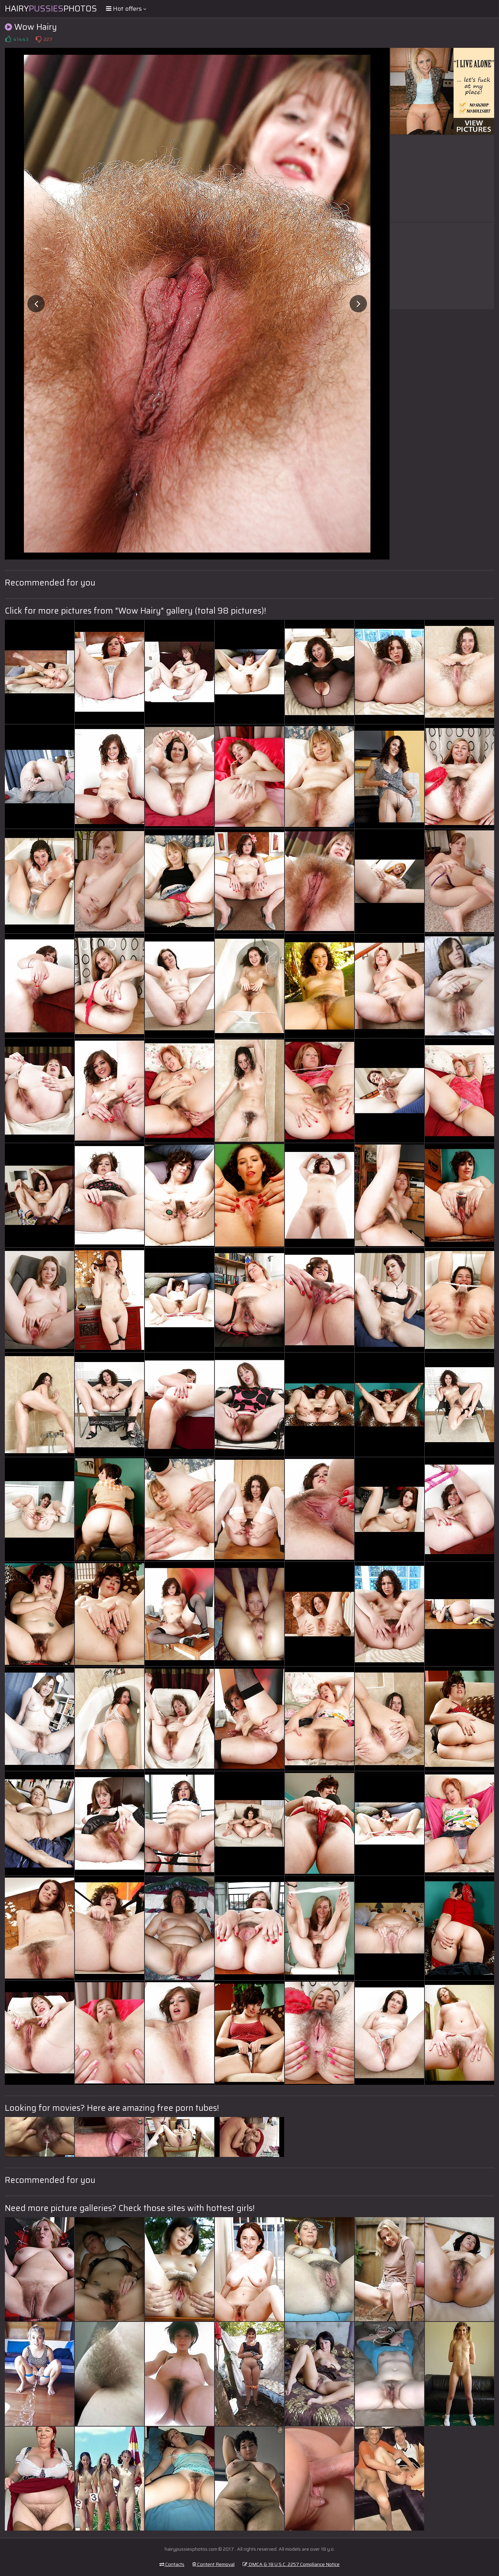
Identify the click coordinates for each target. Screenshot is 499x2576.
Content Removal (213, 2564)
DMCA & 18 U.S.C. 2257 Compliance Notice (291, 2564)
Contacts (171, 2564)
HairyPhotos (51, 8)
